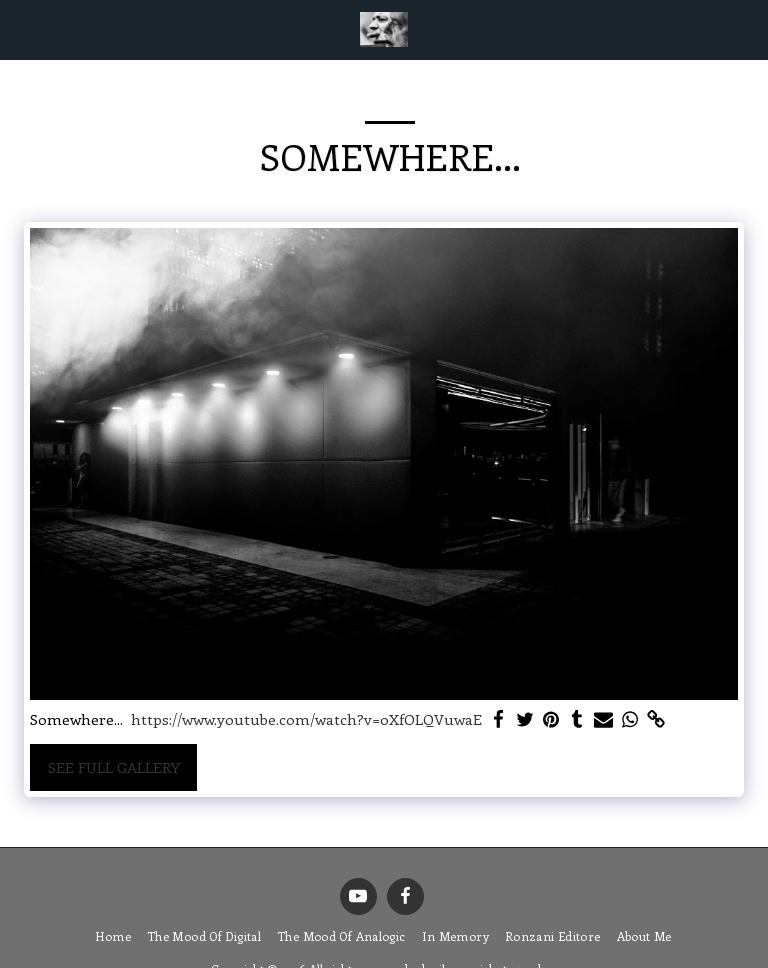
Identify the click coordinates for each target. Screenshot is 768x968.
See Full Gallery (114, 767)
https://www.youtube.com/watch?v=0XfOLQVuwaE (306, 719)
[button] (22, 28)
